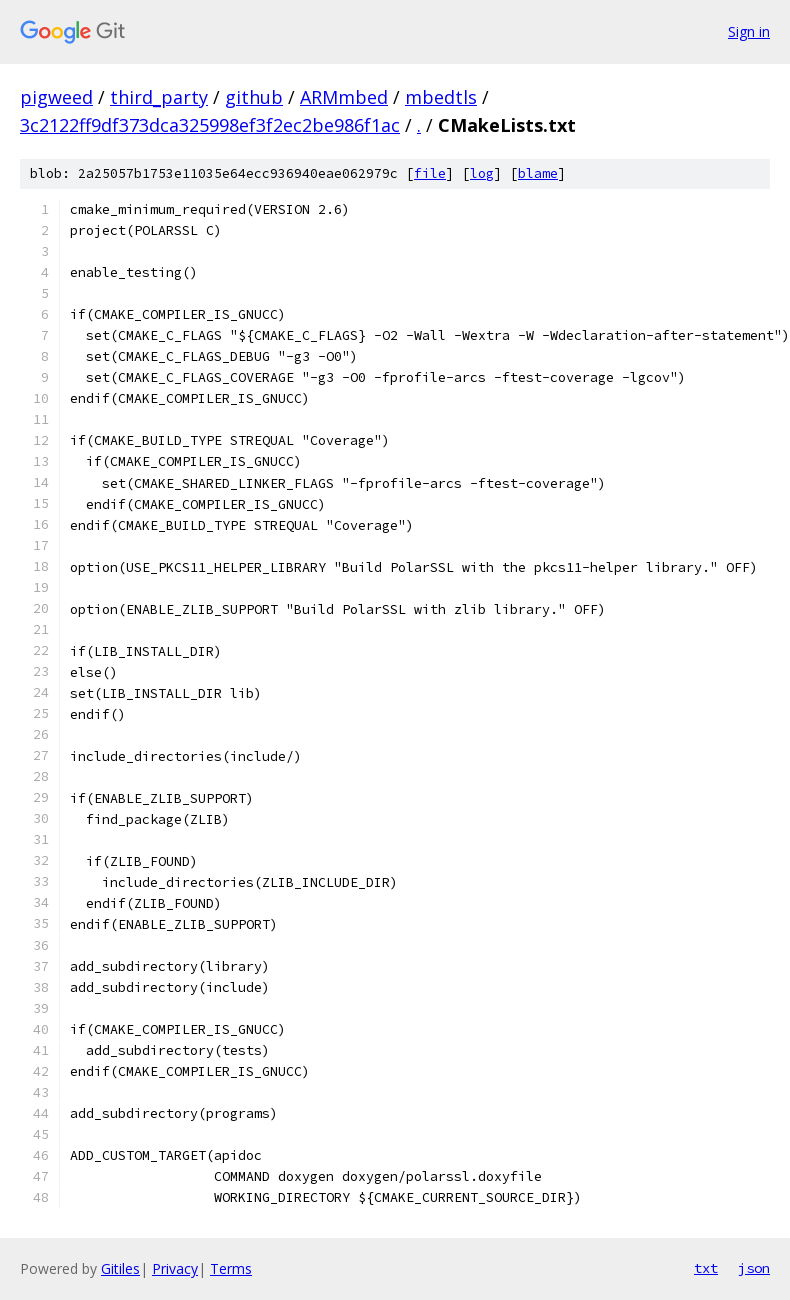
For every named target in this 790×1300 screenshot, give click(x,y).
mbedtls (441, 97)
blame (538, 173)
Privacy (175, 1268)
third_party (159, 97)
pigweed (56, 97)
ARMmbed (344, 97)
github (254, 97)
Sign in (749, 31)
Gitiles (120, 1268)
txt (706, 1268)
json (754, 1268)
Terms (231, 1268)
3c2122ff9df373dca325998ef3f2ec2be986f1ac (210, 125)
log (482, 173)
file (430, 173)
